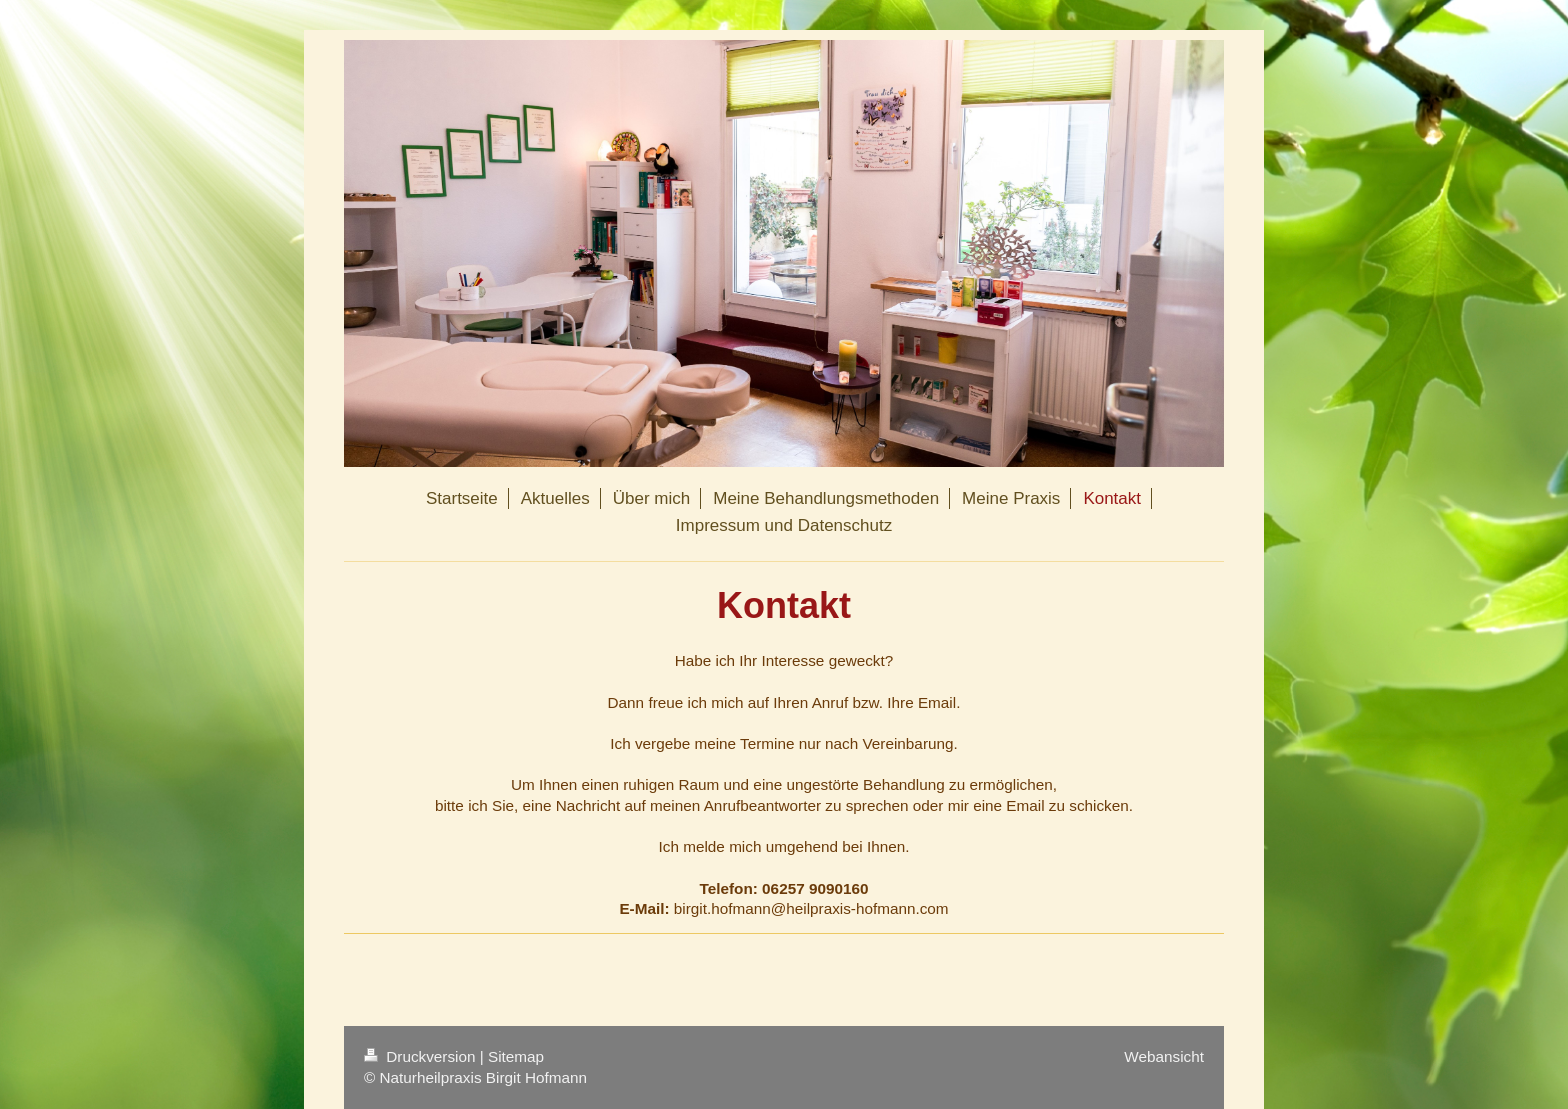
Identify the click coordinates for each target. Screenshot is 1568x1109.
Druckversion (422, 1056)
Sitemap (516, 1056)
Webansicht (1164, 1056)
